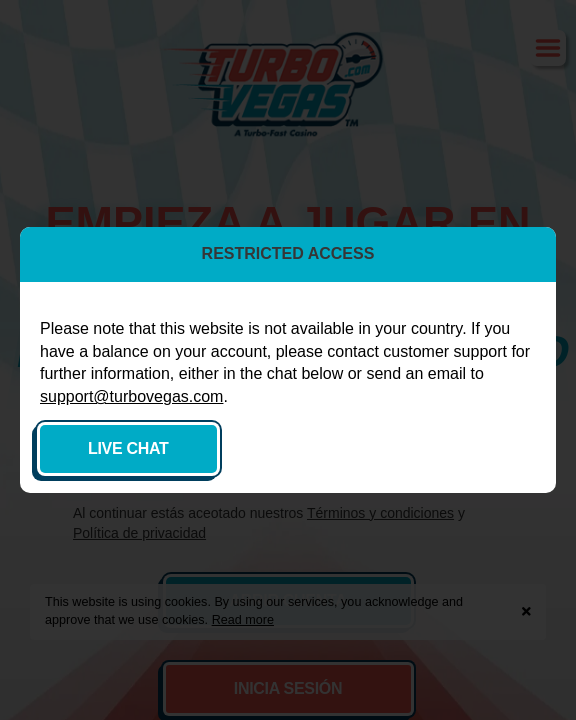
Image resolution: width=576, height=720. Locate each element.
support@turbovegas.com (131, 396)
